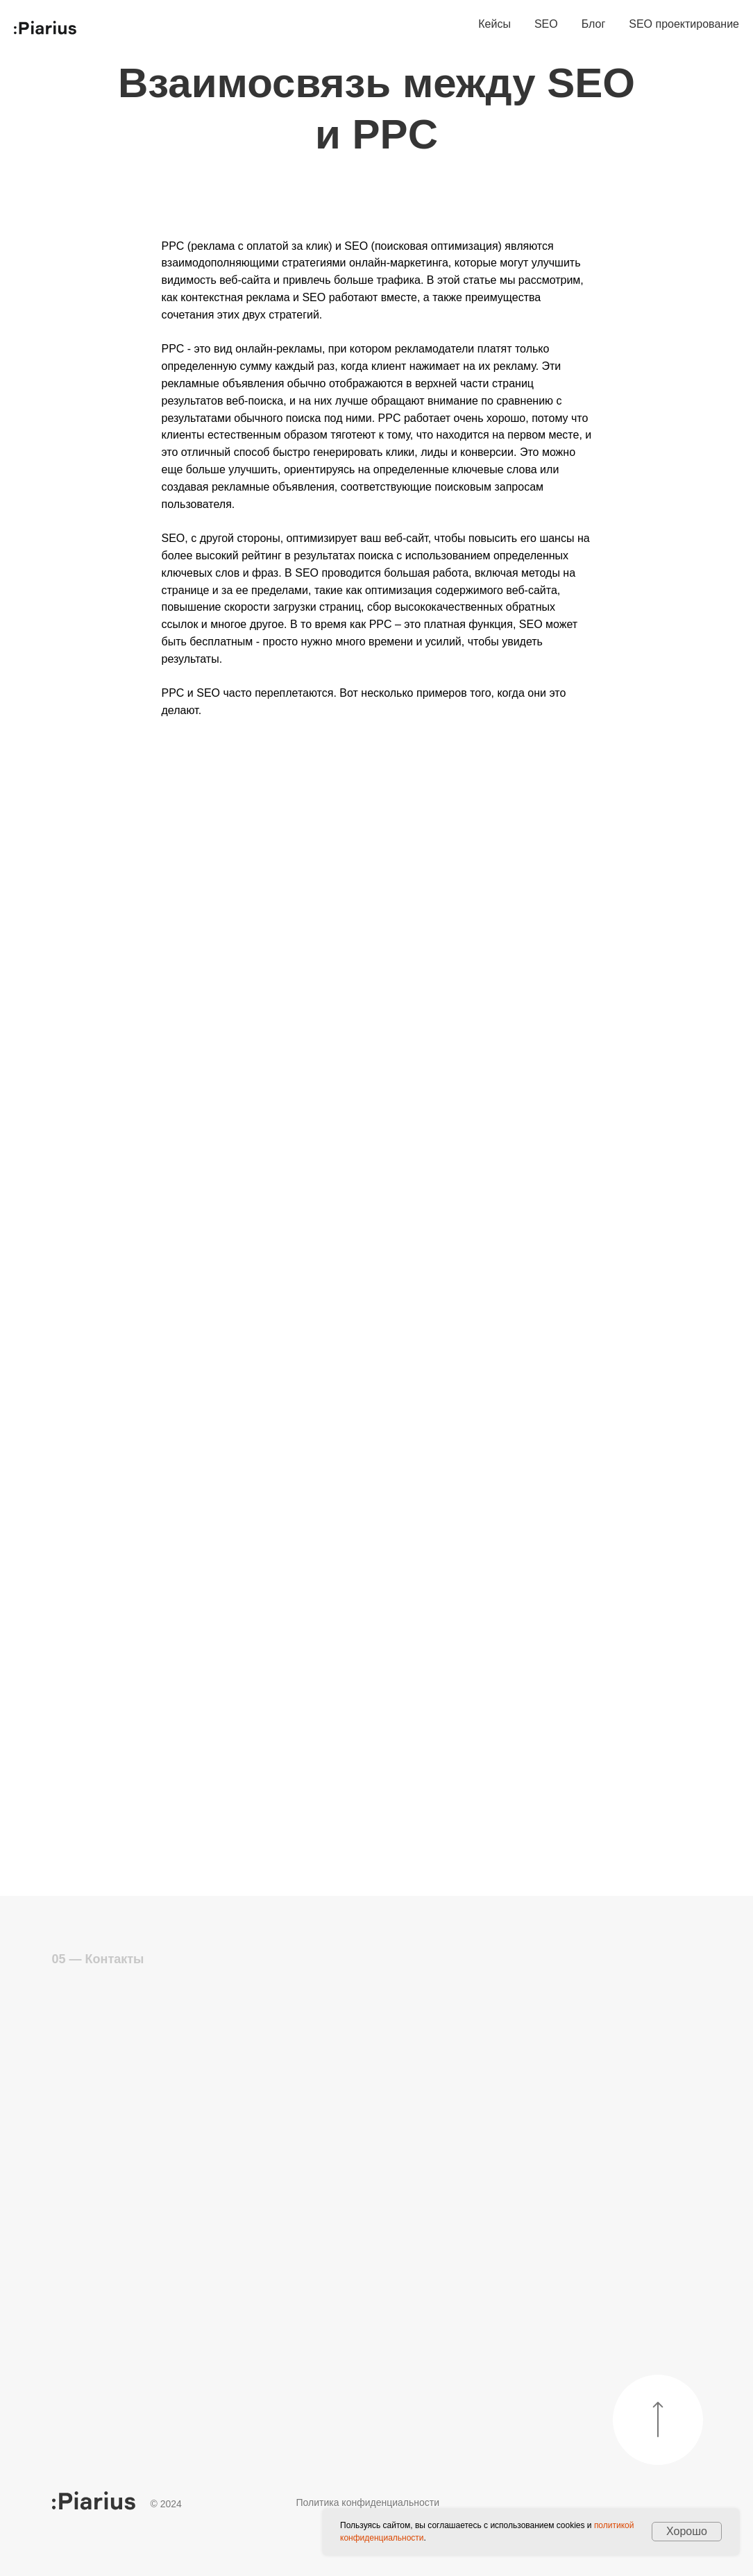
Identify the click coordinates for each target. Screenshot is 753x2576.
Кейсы (494, 24)
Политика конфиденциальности (368, 2502)
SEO (546, 24)
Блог (594, 24)
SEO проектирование (684, 24)
